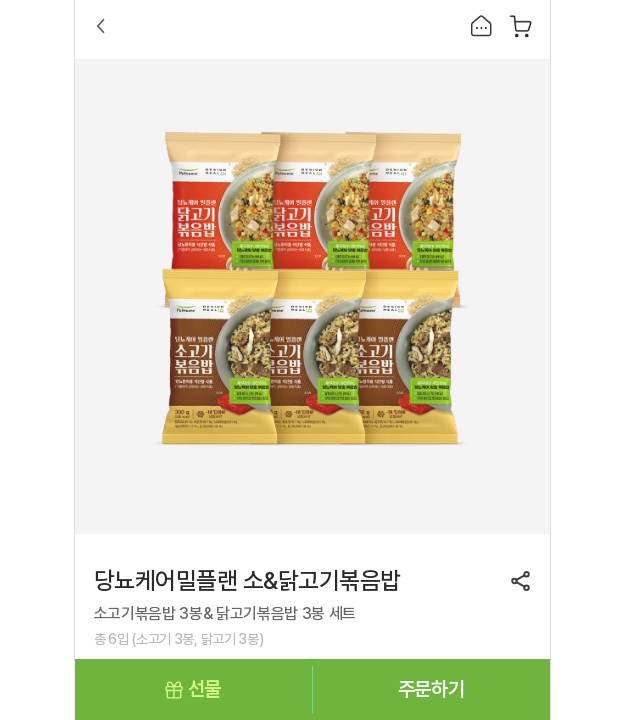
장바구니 (521, 26)
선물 (204, 689)
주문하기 (431, 689)
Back (101, 26)
